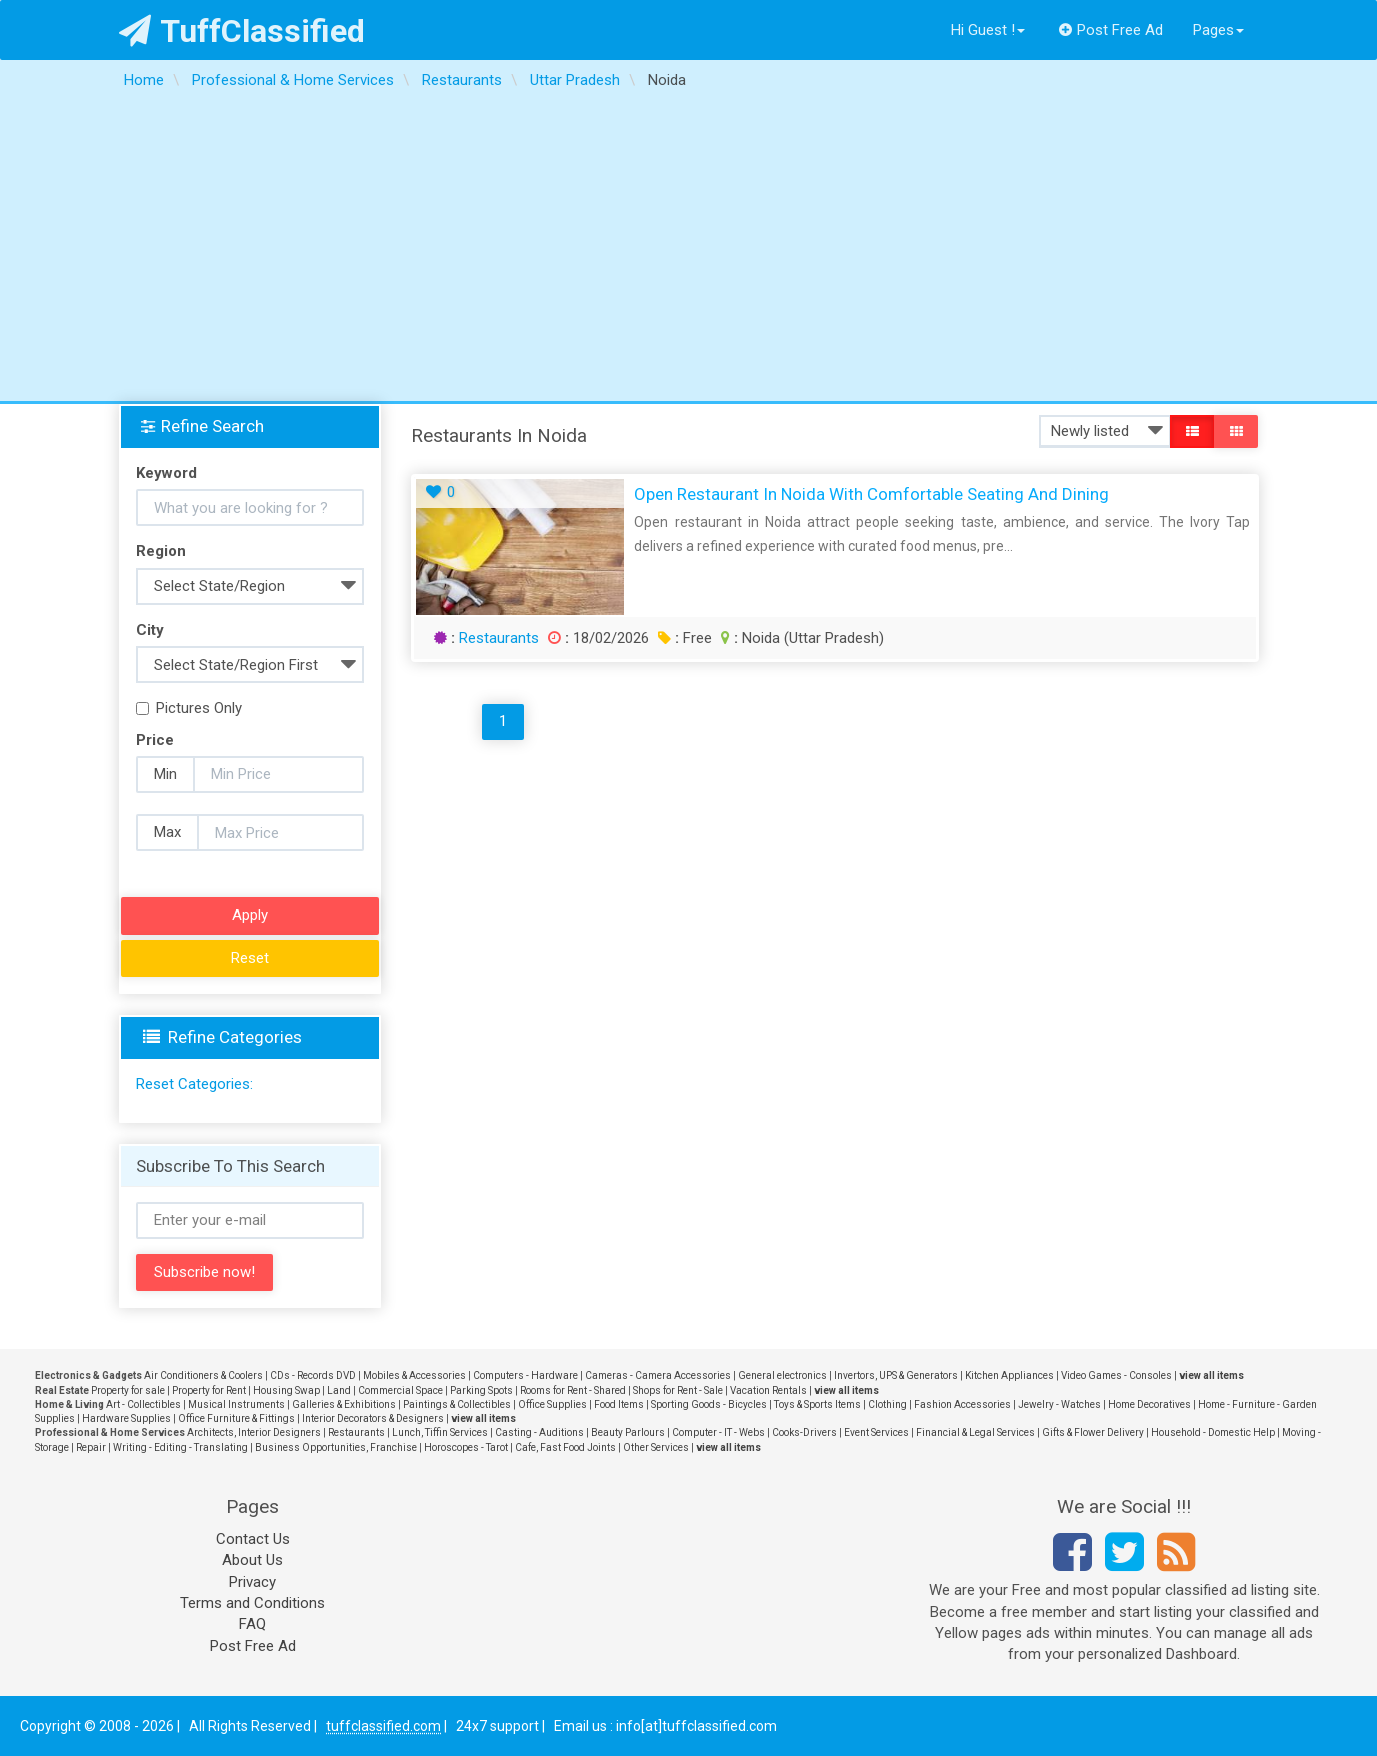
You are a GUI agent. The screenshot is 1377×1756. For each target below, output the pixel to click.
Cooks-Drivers (804, 1432)
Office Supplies (552, 1404)
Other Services (656, 1447)
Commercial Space (400, 1390)
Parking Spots (481, 1390)
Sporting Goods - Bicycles (709, 1404)
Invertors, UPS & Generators (896, 1375)
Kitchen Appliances (1009, 1375)
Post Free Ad (1111, 30)
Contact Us (253, 1539)
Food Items (619, 1404)
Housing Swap (286, 1390)
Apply (250, 915)
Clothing (887, 1404)
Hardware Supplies (126, 1418)
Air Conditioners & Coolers (203, 1375)
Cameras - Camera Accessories (658, 1375)
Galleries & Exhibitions (344, 1404)
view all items (1211, 1375)
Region (161, 551)
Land (339, 1390)
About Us (252, 1560)
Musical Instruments (236, 1404)
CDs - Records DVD (313, 1375)
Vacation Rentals (768, 1390)
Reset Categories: (194, 1084)
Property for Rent (209, 1390)
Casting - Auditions (539, 1432)
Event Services (876, 1432)
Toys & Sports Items (817, 1404)
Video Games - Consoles (1116, 1375)
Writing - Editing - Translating (180, 1447)
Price (155, 740)
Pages (1218, 30)
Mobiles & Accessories (414, 1375)
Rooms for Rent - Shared (573, 1390)
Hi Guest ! (988, 30)
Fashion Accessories (962, 1404)
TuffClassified (242, 31)
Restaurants (499, 638)
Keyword (166, 473)
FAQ (252, 1624)
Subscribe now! (204, 1272)
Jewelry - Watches (1059, 1404)
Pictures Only (189, 708)
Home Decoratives (1149, 1404)
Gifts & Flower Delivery (1093, 1432)
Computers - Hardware (525, 1375)
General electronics (782, 1375)
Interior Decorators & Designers (373, 1418)
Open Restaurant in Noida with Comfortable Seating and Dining (871, 494)
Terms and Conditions (252, 1603)
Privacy (252, 1582)
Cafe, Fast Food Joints (565, 1447)
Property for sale (128, 1390)
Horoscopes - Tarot (466, 1447)
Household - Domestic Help (1213, 1432)
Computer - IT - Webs (718, 1432)
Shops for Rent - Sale (678, 1390)
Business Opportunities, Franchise (336, 1447)
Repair (91, 1447)
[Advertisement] (689, 251)
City (150, 630)
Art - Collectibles (143, 1404)
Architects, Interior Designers (254, 1432)
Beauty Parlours (628, 1432)
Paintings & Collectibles (457, 1404)
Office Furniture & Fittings (236, 1418)
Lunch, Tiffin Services (440, 1432)
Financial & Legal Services (975, 1432)
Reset (250, 958)
